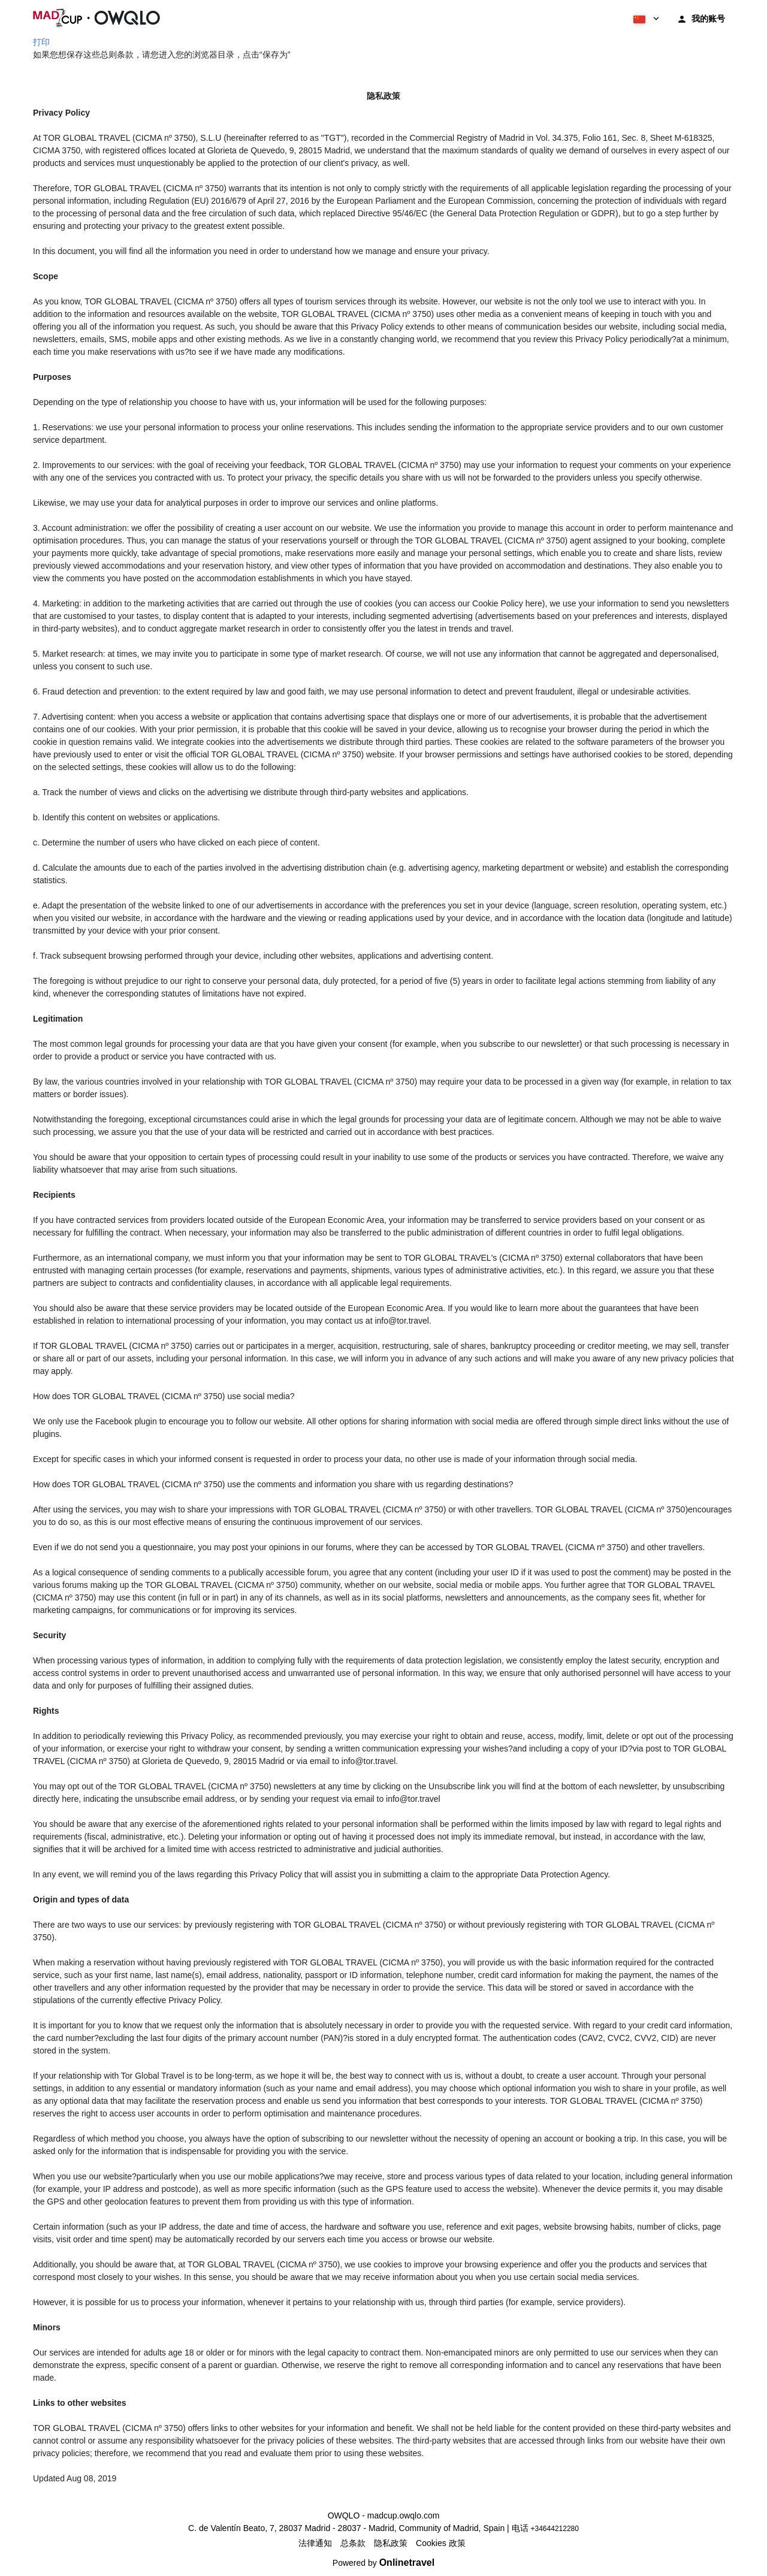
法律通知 (315, 2543)
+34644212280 (555, 2528)
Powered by (383, 2563)
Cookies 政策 (440, 2543)
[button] (645, 18)
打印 (41, 42)
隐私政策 (390, 2543)
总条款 (353, 2543)
